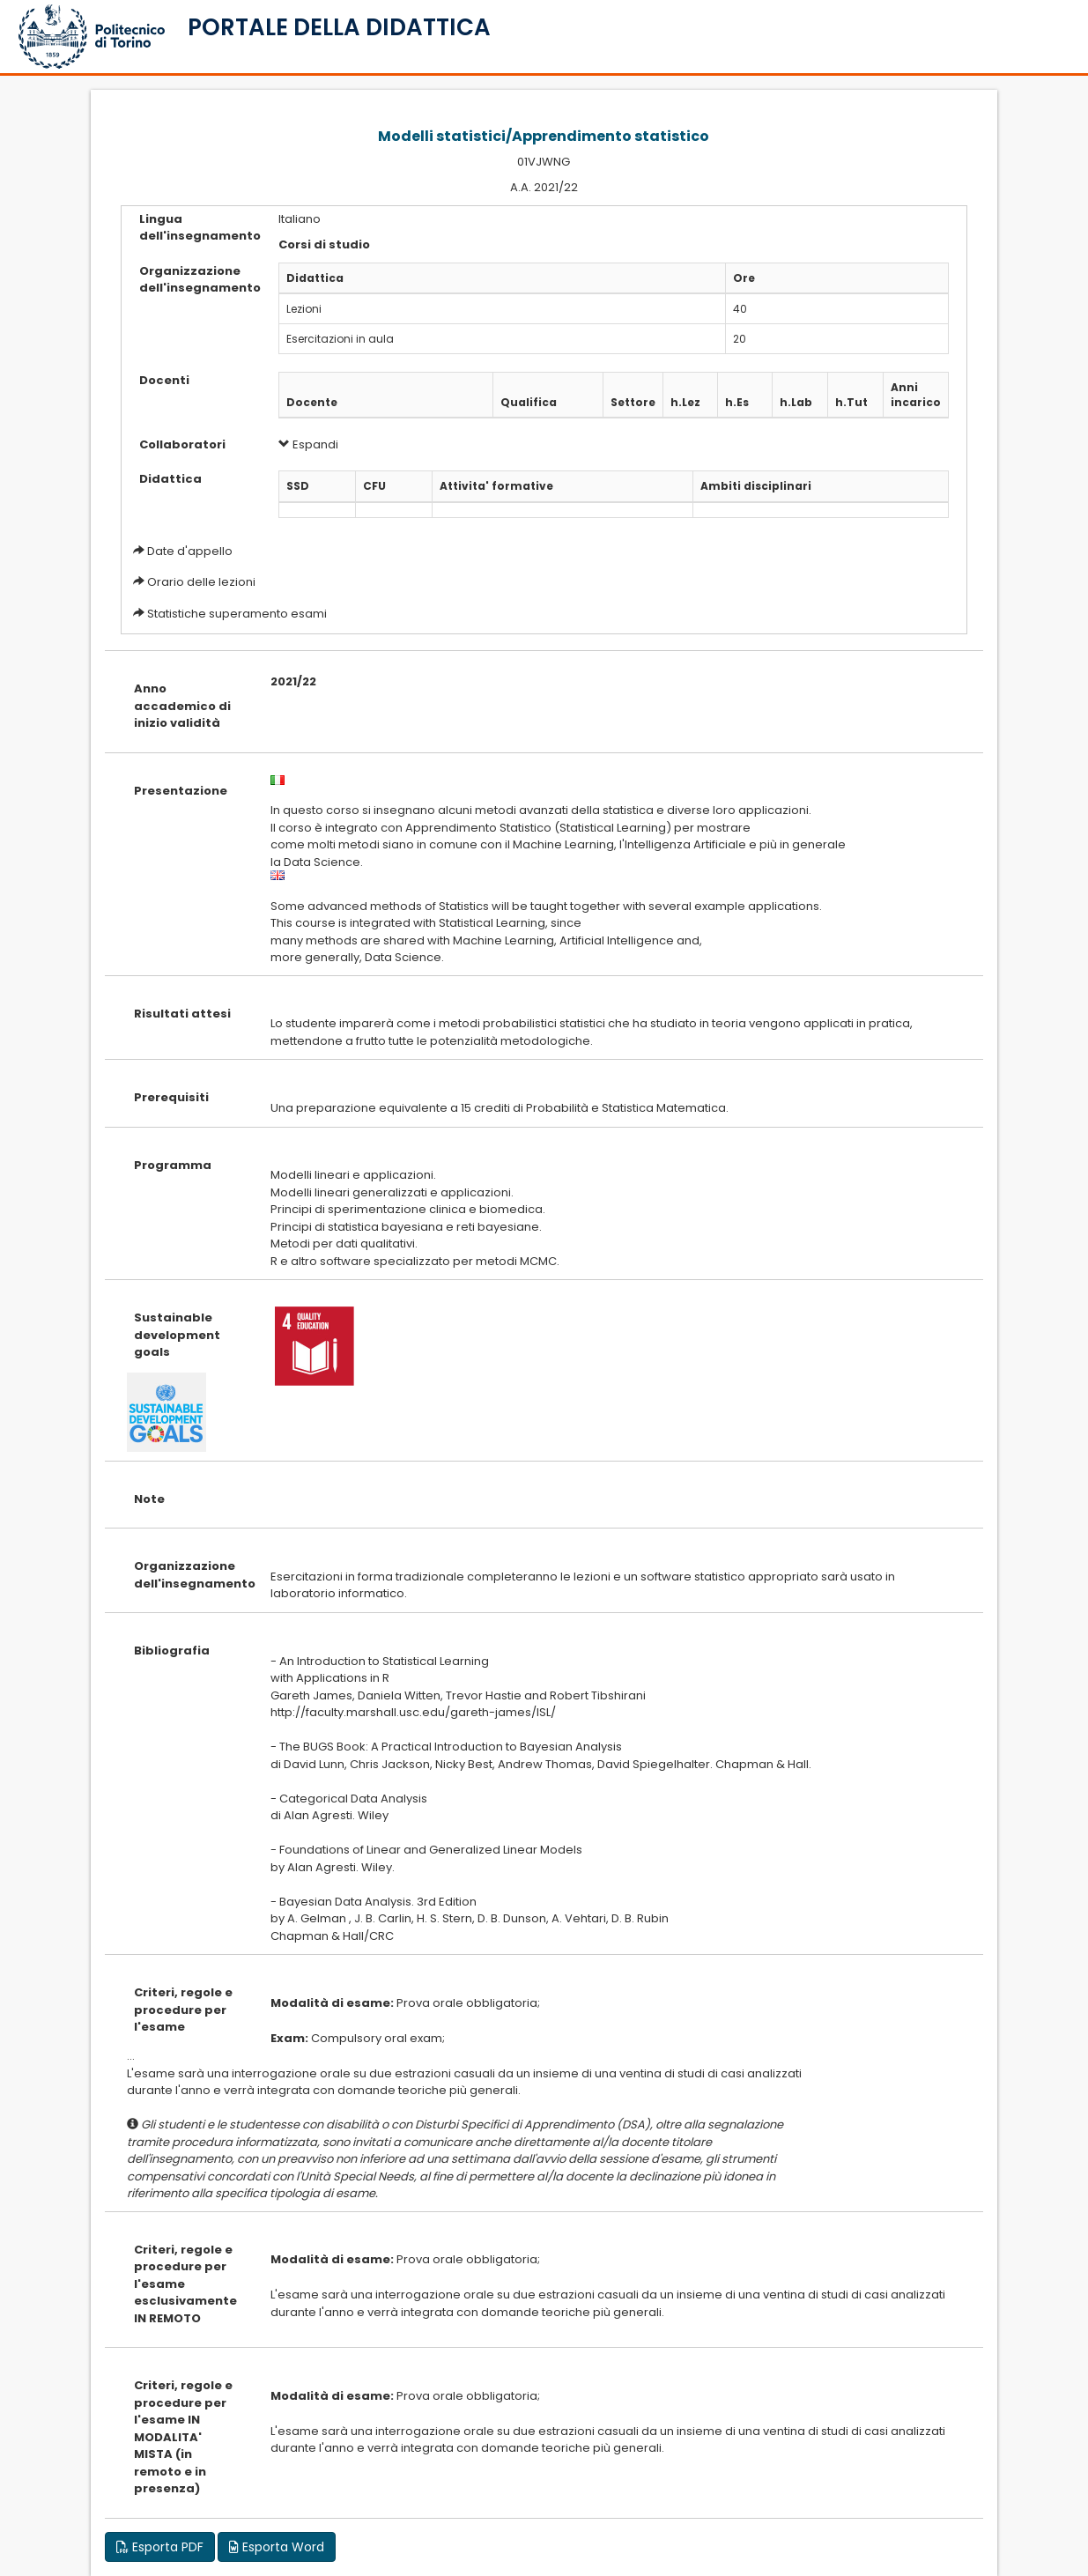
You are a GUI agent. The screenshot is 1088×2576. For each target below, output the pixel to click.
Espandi (308, 444)
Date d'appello (190, 551)
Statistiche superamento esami (237, 613)
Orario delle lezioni (201, 582)
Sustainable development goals (177, 1334)
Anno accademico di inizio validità (182, 705)
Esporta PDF (160, 2547)
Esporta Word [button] (276, 2547)
